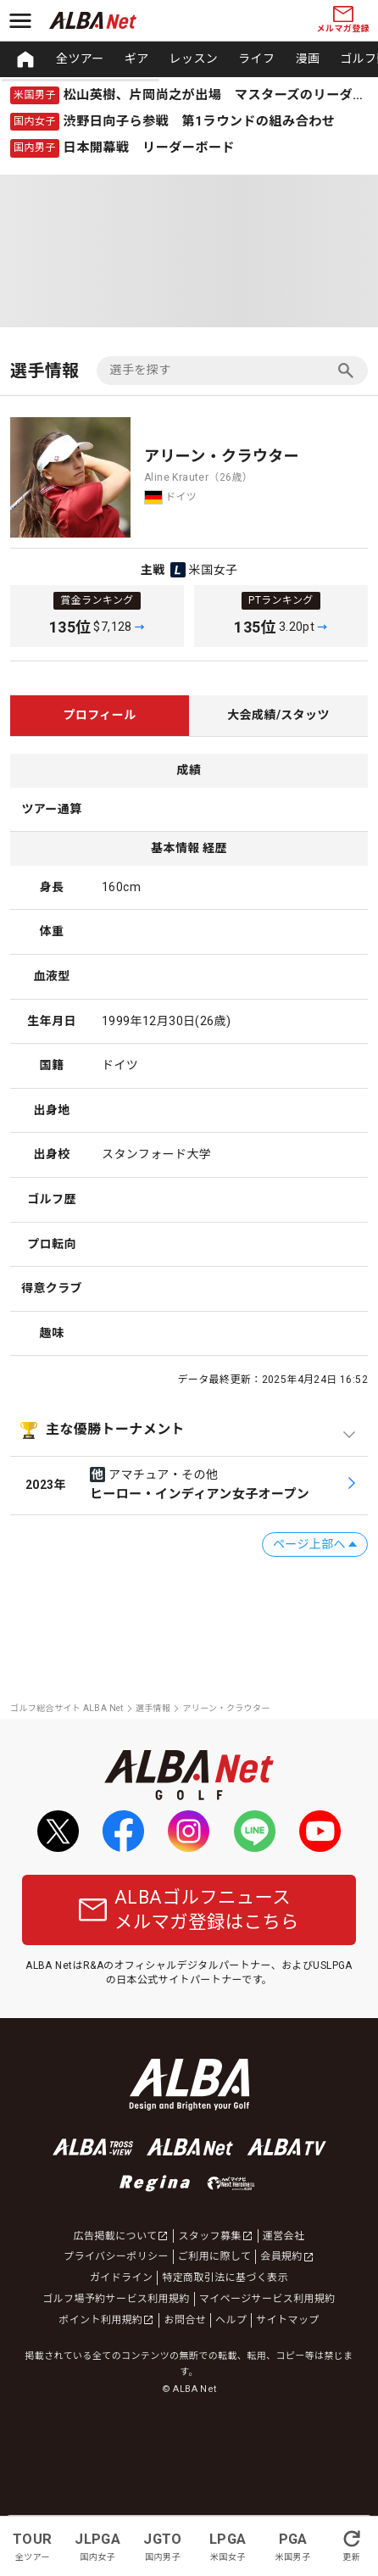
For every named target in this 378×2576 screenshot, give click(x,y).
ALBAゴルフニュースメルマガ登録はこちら (189, 1910)
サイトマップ (287, 2320)
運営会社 (284, 2236)
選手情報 (153, 1708)
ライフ (256, 58)
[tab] (99, 715)
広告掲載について (122, 2236)
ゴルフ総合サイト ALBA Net (67, 1708)
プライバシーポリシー (116, 2256)
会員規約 (287, 2256)
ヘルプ (231, 2320)
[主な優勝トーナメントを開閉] (189, 1430)
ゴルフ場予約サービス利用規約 (116, 2299)
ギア (137, 58)
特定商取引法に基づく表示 (225, 2277)
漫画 (307, 58)
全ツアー (80, 58)
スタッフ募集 (215, 2236)
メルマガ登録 (343, 19)
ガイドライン (121, 2277)
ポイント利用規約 (106, 2320)
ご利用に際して (214, 2256)
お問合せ (185, 2320)
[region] (189, 59)
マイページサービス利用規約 (267, 2299)
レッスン (194, 58)
